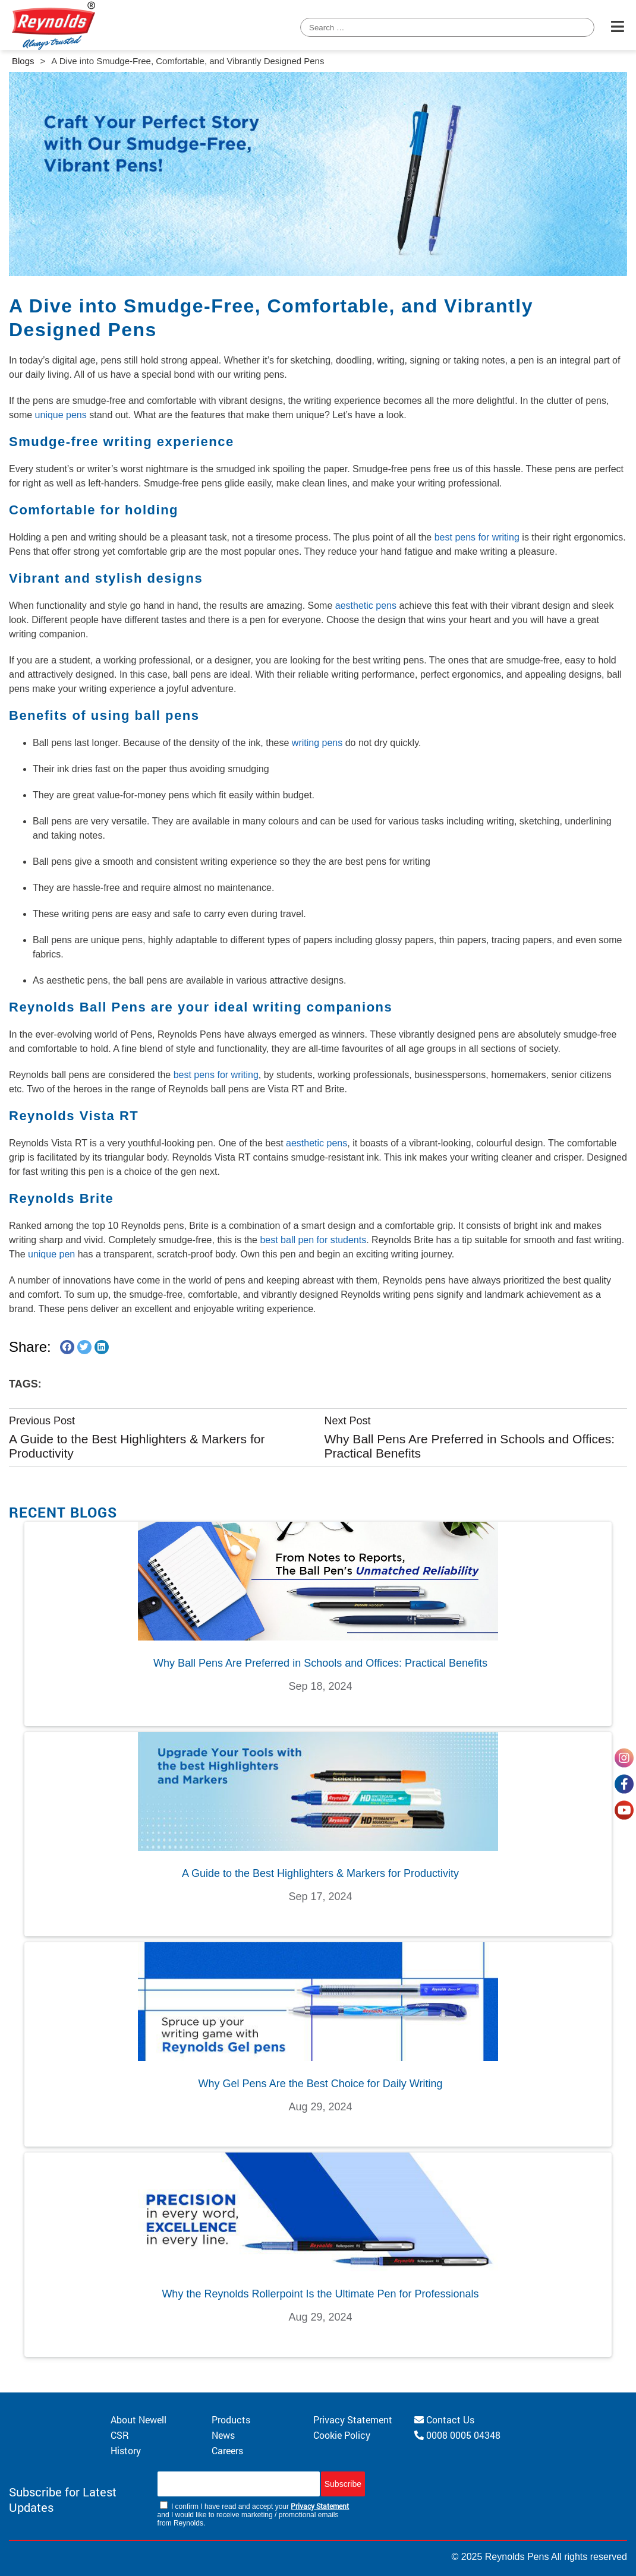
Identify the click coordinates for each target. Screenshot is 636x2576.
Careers (227, 2450)
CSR (120, 2435)
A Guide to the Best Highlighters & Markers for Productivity (137, 1446)
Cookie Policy (341, 2435)
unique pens (61, 415)
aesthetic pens (365, 605)
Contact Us (444, 2419)
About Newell (138, 2419)
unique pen (51, 1254)
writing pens (317, 743)
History (126, 2450)
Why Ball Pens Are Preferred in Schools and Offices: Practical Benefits (469, 1446)
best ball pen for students (313, 1240)
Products (231, 2419)
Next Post (347, 1421)
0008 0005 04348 (457, 2435)
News (223, 2435)
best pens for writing (477, 537)
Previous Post (42, 1421)
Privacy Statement (352, 2419)
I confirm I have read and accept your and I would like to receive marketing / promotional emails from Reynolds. (254, 2514)
